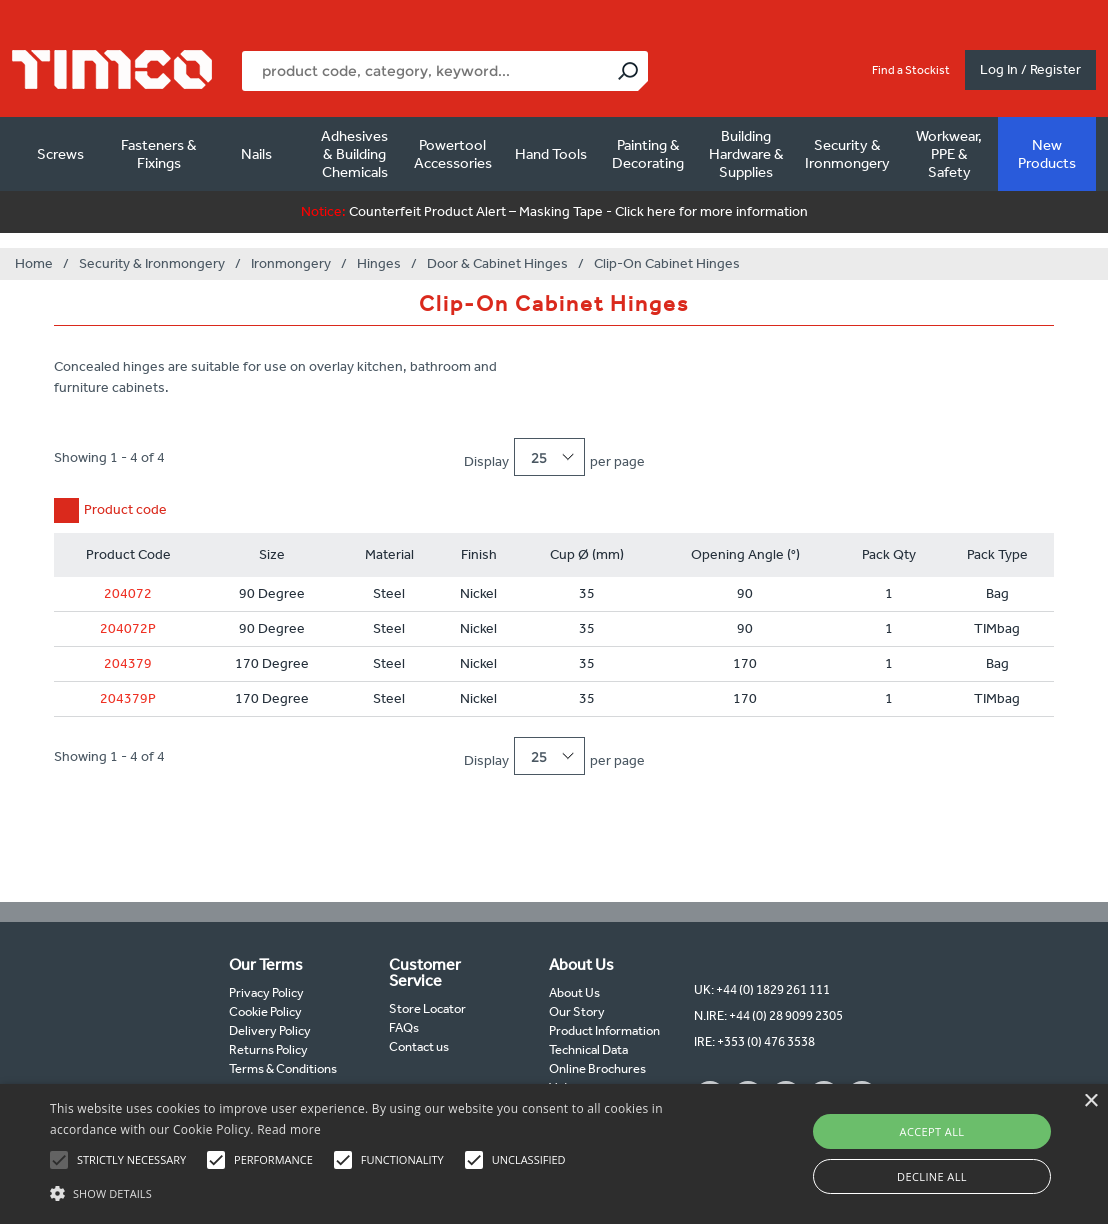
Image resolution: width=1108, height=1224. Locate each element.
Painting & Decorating (648, 154)
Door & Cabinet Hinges (497, 263)
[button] (377, 1191)
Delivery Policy (270, 1030)
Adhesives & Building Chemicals (354, 154)
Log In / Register (1030, 69)
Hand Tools (551, 154)
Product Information (604, 1030)
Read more (289, 1129)
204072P (128, 628)
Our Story (577, 1011)
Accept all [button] (932, 1131)
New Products (1047, 154)
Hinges (379, 263)
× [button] (1090, 1101)
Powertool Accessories (453, 154)
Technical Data (588, 1049)
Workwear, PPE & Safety (949, 154)
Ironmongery (291, 263)
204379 (128, 663)
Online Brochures (597, 1068)
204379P (128, 698)
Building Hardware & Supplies (746, 154)
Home (34, 263)
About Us (574, 992)
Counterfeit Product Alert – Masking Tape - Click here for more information (554, 211)
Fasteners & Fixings (159, 154)
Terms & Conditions (283, 1068)
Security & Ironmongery (847, 154)
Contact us (419, 1046)
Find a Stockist (911, 70)
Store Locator (427, 1008)
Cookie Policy (265, 1011)
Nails (256, 154)
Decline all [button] (932, 1176)
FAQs (404, 1027)
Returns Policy (268, 1049)
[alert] (554, 1154)
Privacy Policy (266, 992)
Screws (60, 154)
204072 (128, 593)
